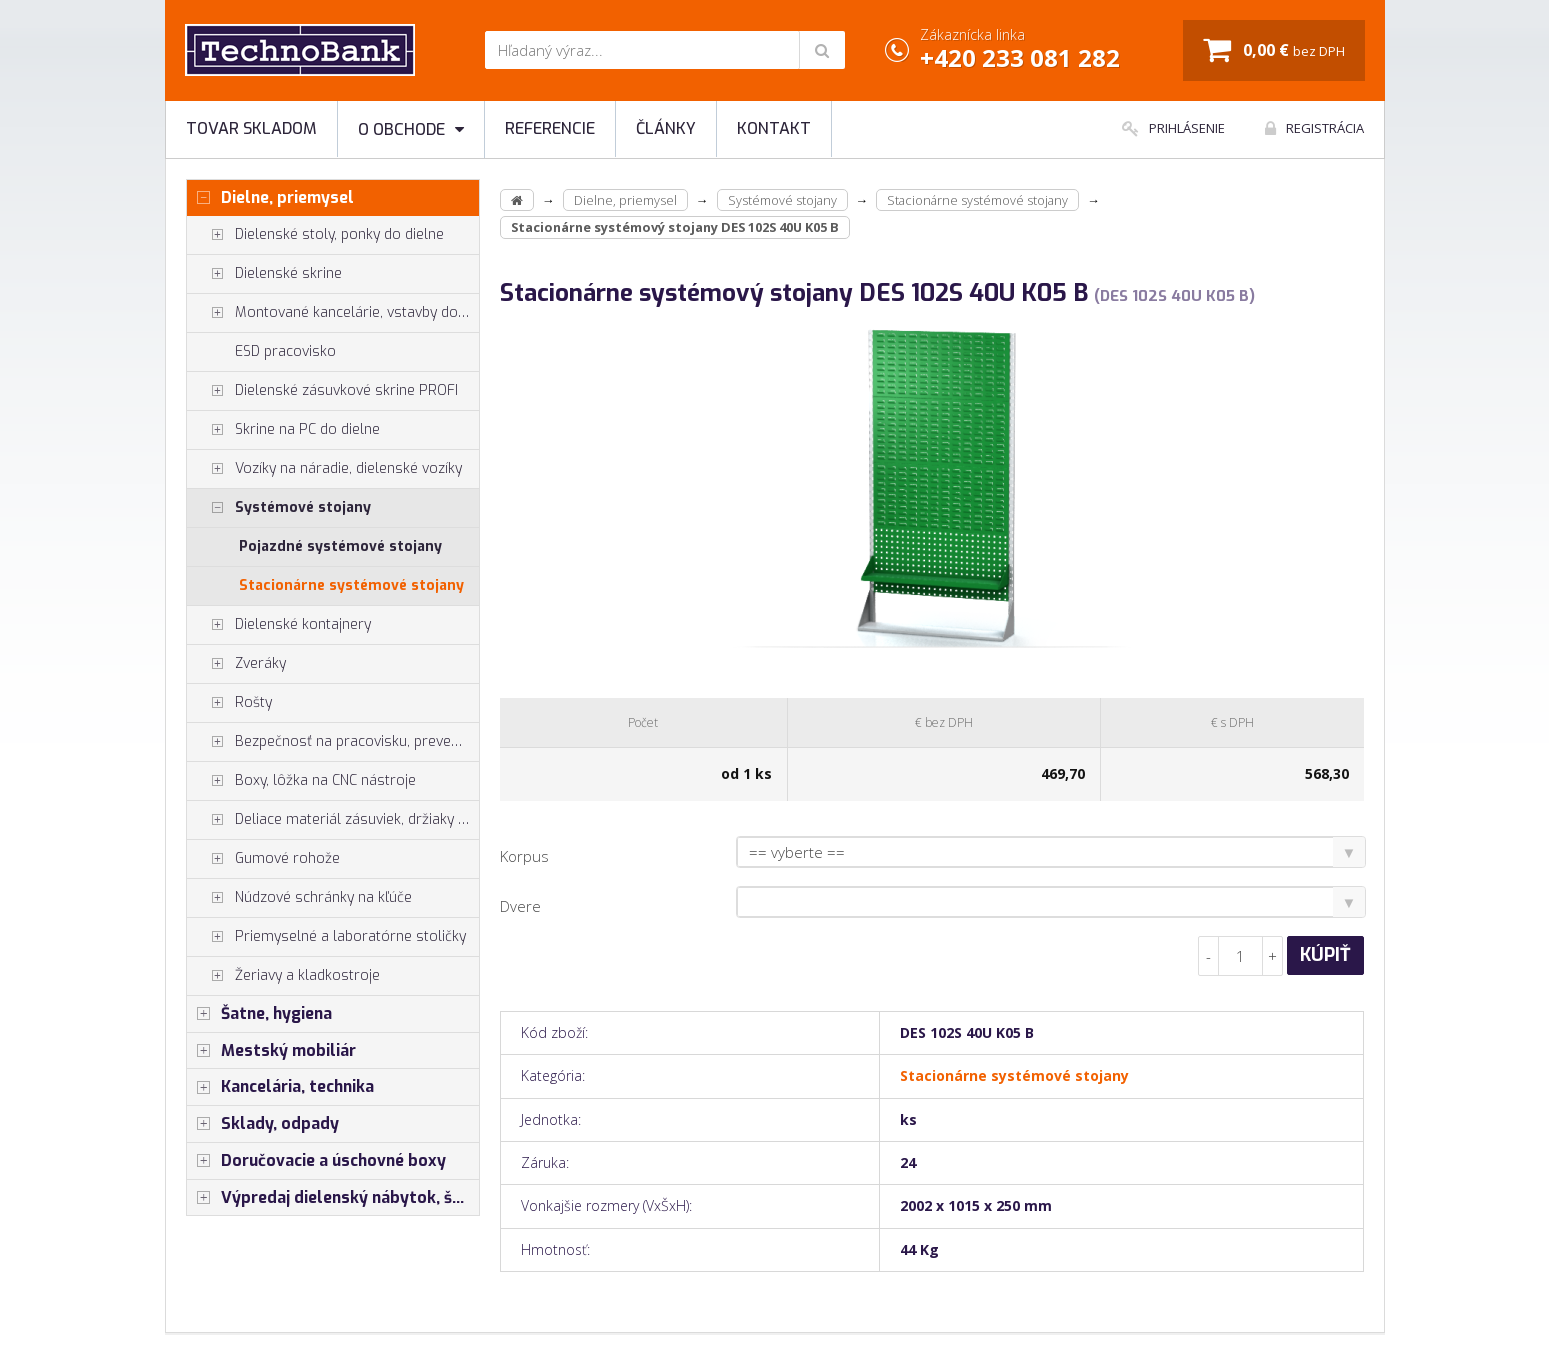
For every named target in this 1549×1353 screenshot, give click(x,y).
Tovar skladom (251, 128)
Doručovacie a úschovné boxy (316, 1161)
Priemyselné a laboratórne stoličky (326, 937)
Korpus (524, 856)
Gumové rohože (263, 859)
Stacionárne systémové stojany (351, 585)
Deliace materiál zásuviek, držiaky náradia (333, 820)
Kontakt (774, 128)
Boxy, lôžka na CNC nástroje (301, 781)
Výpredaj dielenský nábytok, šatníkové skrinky (333, 1198)
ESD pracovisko (285, 351)
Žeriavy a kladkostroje (283, 976)
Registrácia (1314, 128)
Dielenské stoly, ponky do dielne (315, 235)
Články (666, 128)
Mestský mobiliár (271, 1051)
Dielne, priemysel (270, 198)
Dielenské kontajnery (279, 625)
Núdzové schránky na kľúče (299, 898)
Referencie (550, 128)
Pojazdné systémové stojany (340, 546)
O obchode (411, 129)
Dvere (520, 906)
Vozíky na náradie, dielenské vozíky (324, 469)
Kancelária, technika (280, 1087)
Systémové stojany (279, 508)
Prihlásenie (1173, 128)
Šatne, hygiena (259, 1014)
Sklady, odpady (263, 1124)
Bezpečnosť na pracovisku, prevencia (332, 742)
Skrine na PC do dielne (283, 430)
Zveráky (236, 664)
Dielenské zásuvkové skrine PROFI (322, 391)
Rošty (229, 703)
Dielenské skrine (264, 274)
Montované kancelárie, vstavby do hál (333, 313)
